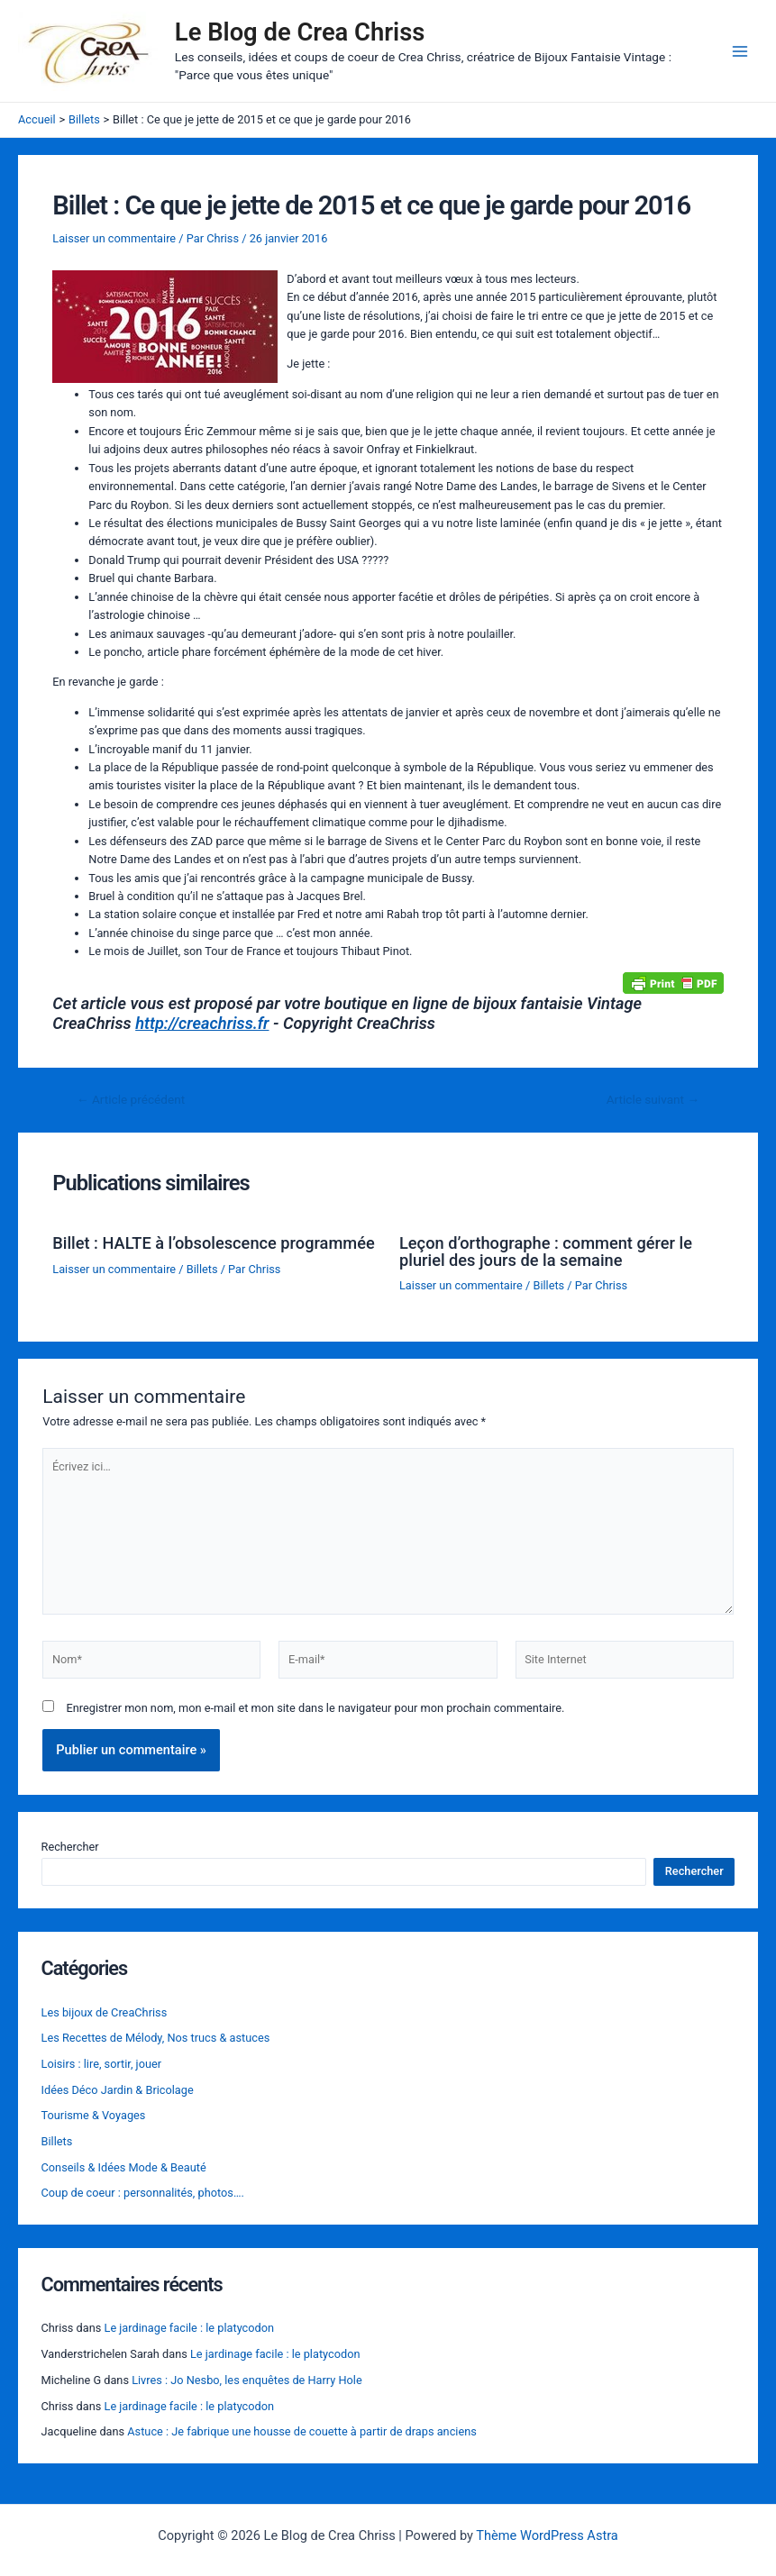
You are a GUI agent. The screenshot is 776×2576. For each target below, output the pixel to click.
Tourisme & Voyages (93, 2115)
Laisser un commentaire (114, 238)
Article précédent (131, 1100)
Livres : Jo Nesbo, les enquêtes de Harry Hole (247, 2380)
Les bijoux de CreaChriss (104, 2012)
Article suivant (653, 1100)
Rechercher (70, 1846)
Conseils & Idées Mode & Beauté (123, 2167)
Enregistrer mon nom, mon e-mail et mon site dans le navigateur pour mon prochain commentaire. (315, 1708)
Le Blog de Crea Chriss (300, 32)
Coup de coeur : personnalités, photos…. (142, 2192)
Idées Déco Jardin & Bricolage (117, 2090)
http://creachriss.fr (202, 1023)
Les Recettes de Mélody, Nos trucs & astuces (155, 2037)
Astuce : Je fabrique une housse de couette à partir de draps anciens (302, 2431)
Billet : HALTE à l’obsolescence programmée (213, 1242)
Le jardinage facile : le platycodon (190, 2328)
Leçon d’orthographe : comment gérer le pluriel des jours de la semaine (545, 1251)
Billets (202, 1269)
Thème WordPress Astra (546, 2535)
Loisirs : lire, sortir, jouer (101, 2064)
